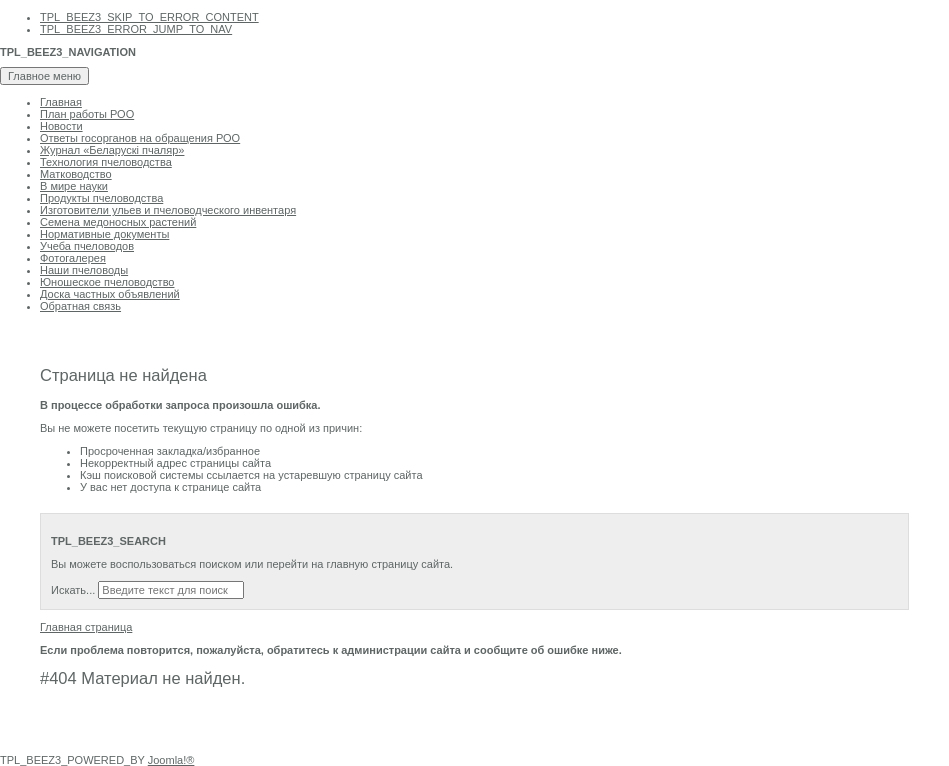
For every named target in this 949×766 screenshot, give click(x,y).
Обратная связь (80, 306)
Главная (61, 102)
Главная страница (86, 627)
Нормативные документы (104, 234)
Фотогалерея (73, 258)
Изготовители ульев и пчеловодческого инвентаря (168, 210)
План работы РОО (87, 114)
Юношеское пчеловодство (107, 282)
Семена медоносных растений (118, 222)
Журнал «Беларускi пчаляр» (112, 150)
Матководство (76, 174)
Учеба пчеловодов (87, 246)
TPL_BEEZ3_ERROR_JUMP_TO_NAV (136, 29)
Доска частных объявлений (110, 294)
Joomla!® (171, 760)
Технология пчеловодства (106, 162)
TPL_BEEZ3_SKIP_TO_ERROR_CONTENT (149, 17)
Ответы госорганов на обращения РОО (140, 138)
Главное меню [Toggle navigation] (44, 76)
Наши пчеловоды (84, 270)
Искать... (73, 590)
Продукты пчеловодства (101, 198)
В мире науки (74, 186)
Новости (61, 126)
